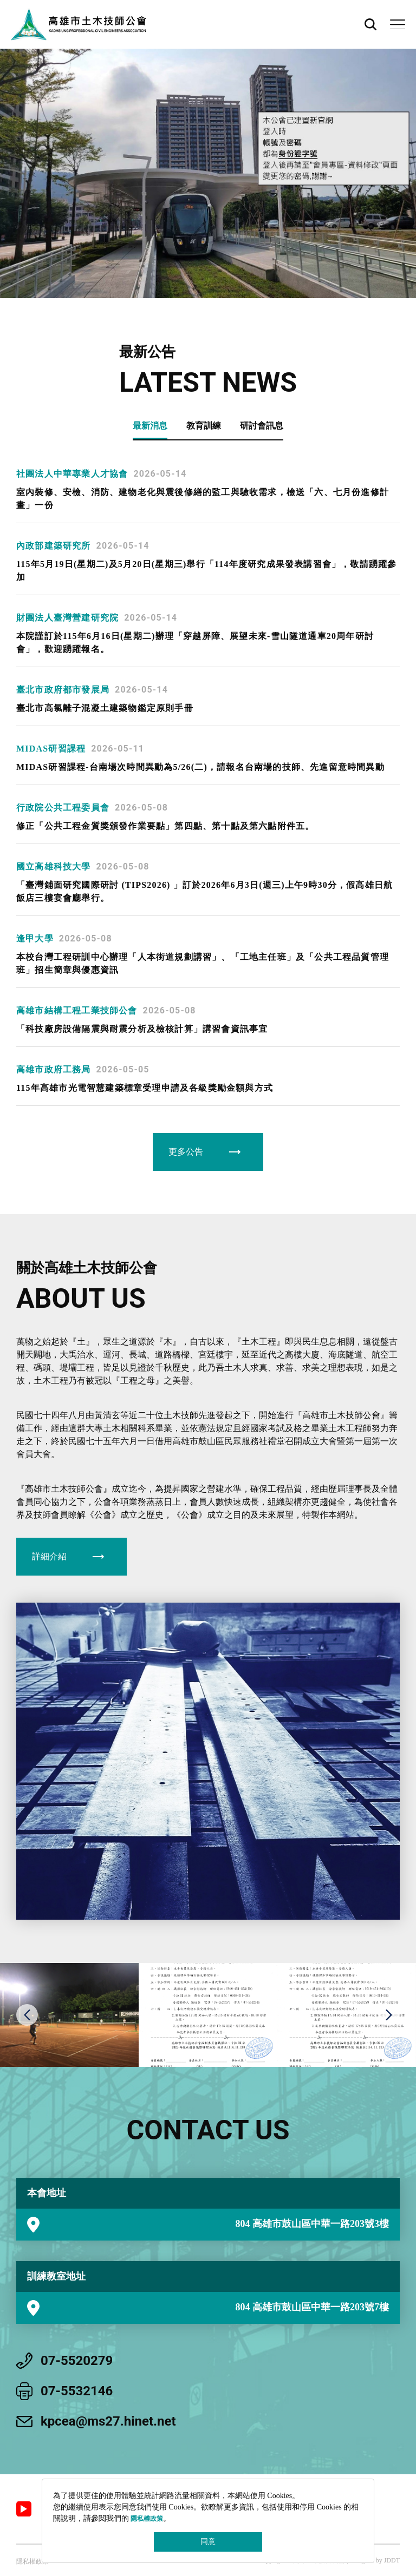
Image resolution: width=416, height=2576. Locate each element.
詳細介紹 (49, 1556)
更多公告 (185, 1151)
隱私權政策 (147, 2518)
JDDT (392, 2560)
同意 (208, 2542)
